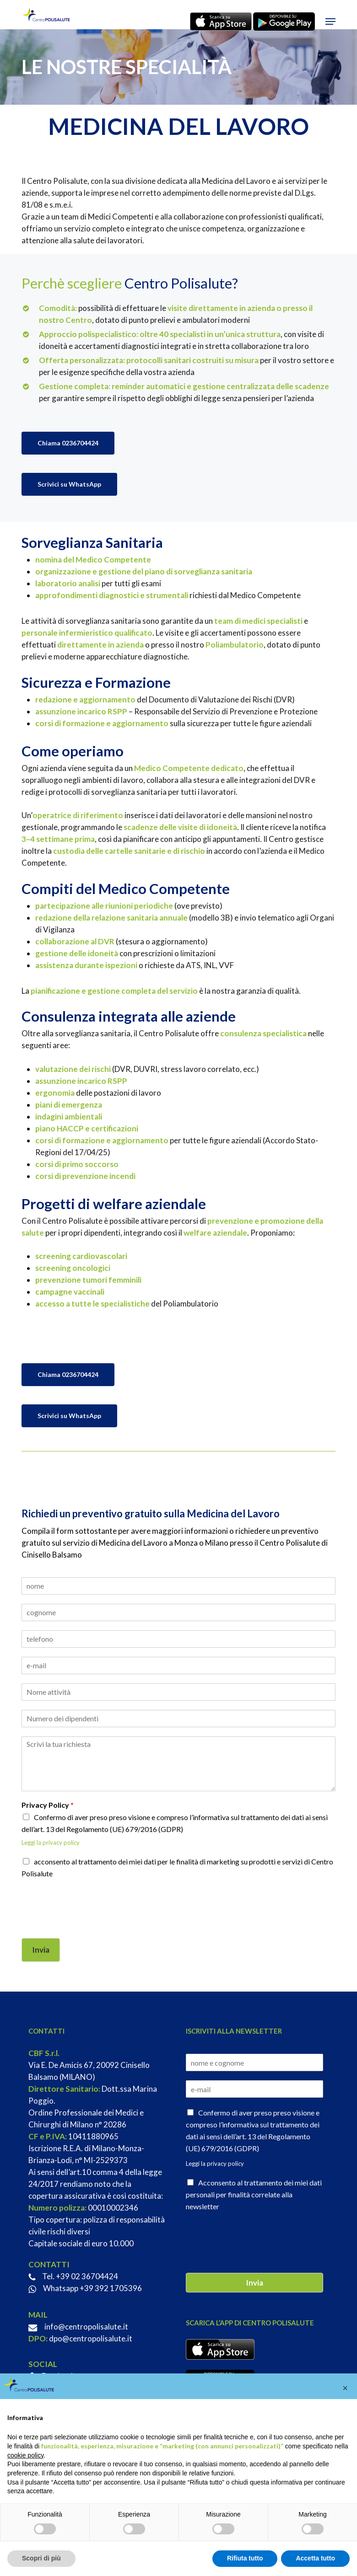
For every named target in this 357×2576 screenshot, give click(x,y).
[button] (330, 21)
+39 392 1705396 (111, 2288)
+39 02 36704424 (87, 2276)
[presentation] (91, 1923)
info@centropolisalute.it (86, 2326)
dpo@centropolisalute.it (90, 2338)
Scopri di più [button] (41, 2558)
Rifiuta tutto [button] (245, 2558)
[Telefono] (178, 1639)
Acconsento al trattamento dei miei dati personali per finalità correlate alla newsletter (254, 2194)
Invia (40, 1950)
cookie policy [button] (25, 2455)
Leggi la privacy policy (51, 1842)
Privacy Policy (48, 1804)
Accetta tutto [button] (315, 2558)
